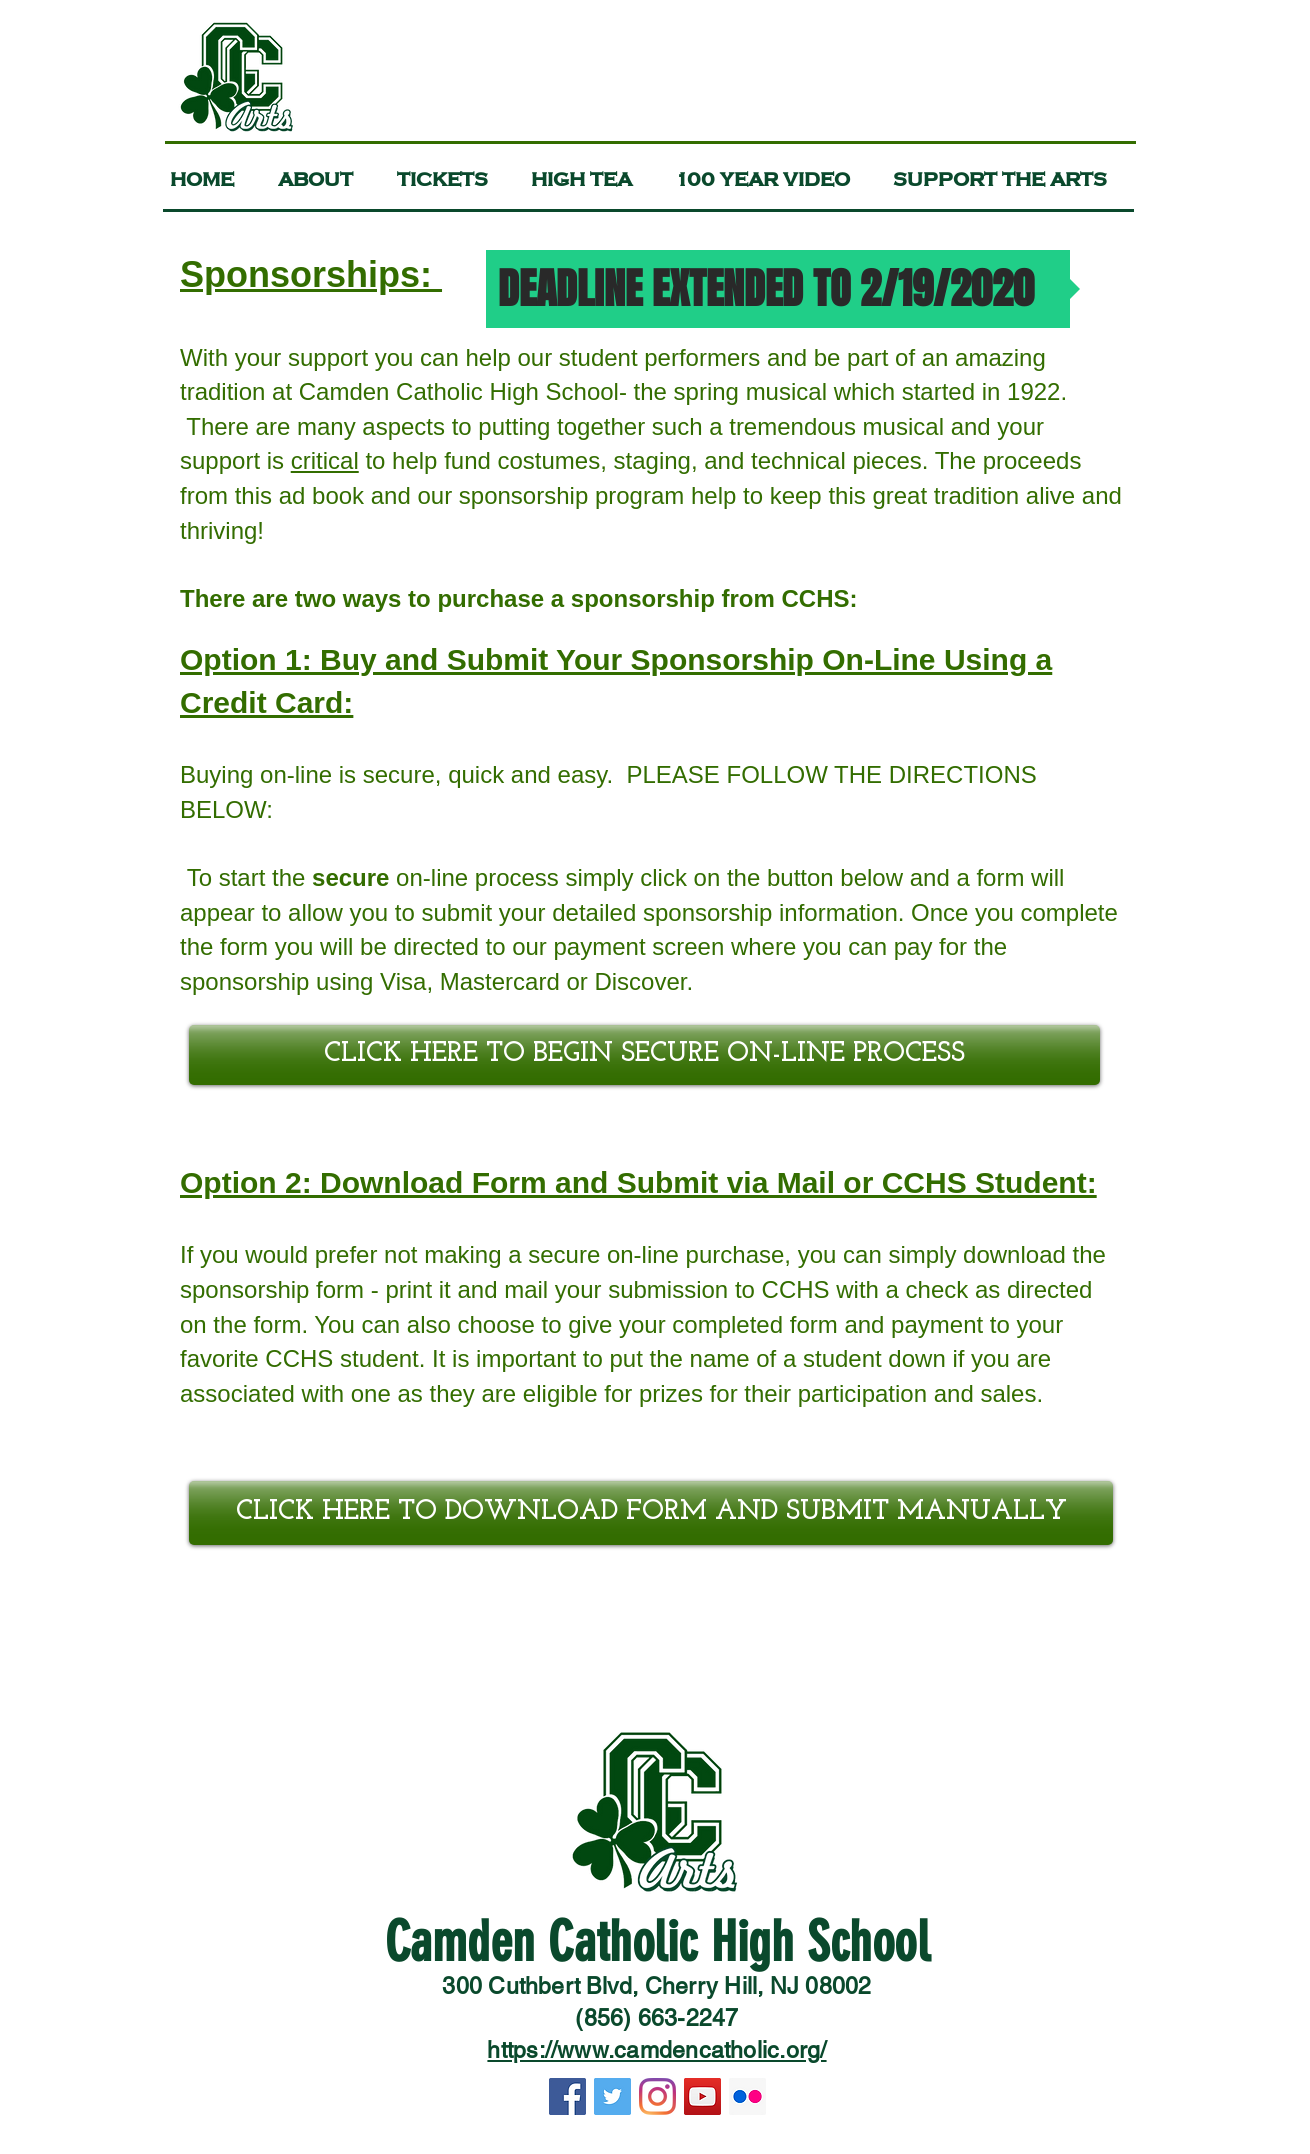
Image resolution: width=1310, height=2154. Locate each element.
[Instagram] (657, 2096)
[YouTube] (702, 2096)
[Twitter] (612, 2096)
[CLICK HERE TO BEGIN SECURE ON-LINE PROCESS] (644, 1055)
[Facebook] (567, 2096)
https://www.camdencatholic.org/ (656, 2050)
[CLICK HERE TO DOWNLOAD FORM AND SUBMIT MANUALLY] (651, 1513)
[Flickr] (747, 2096)
